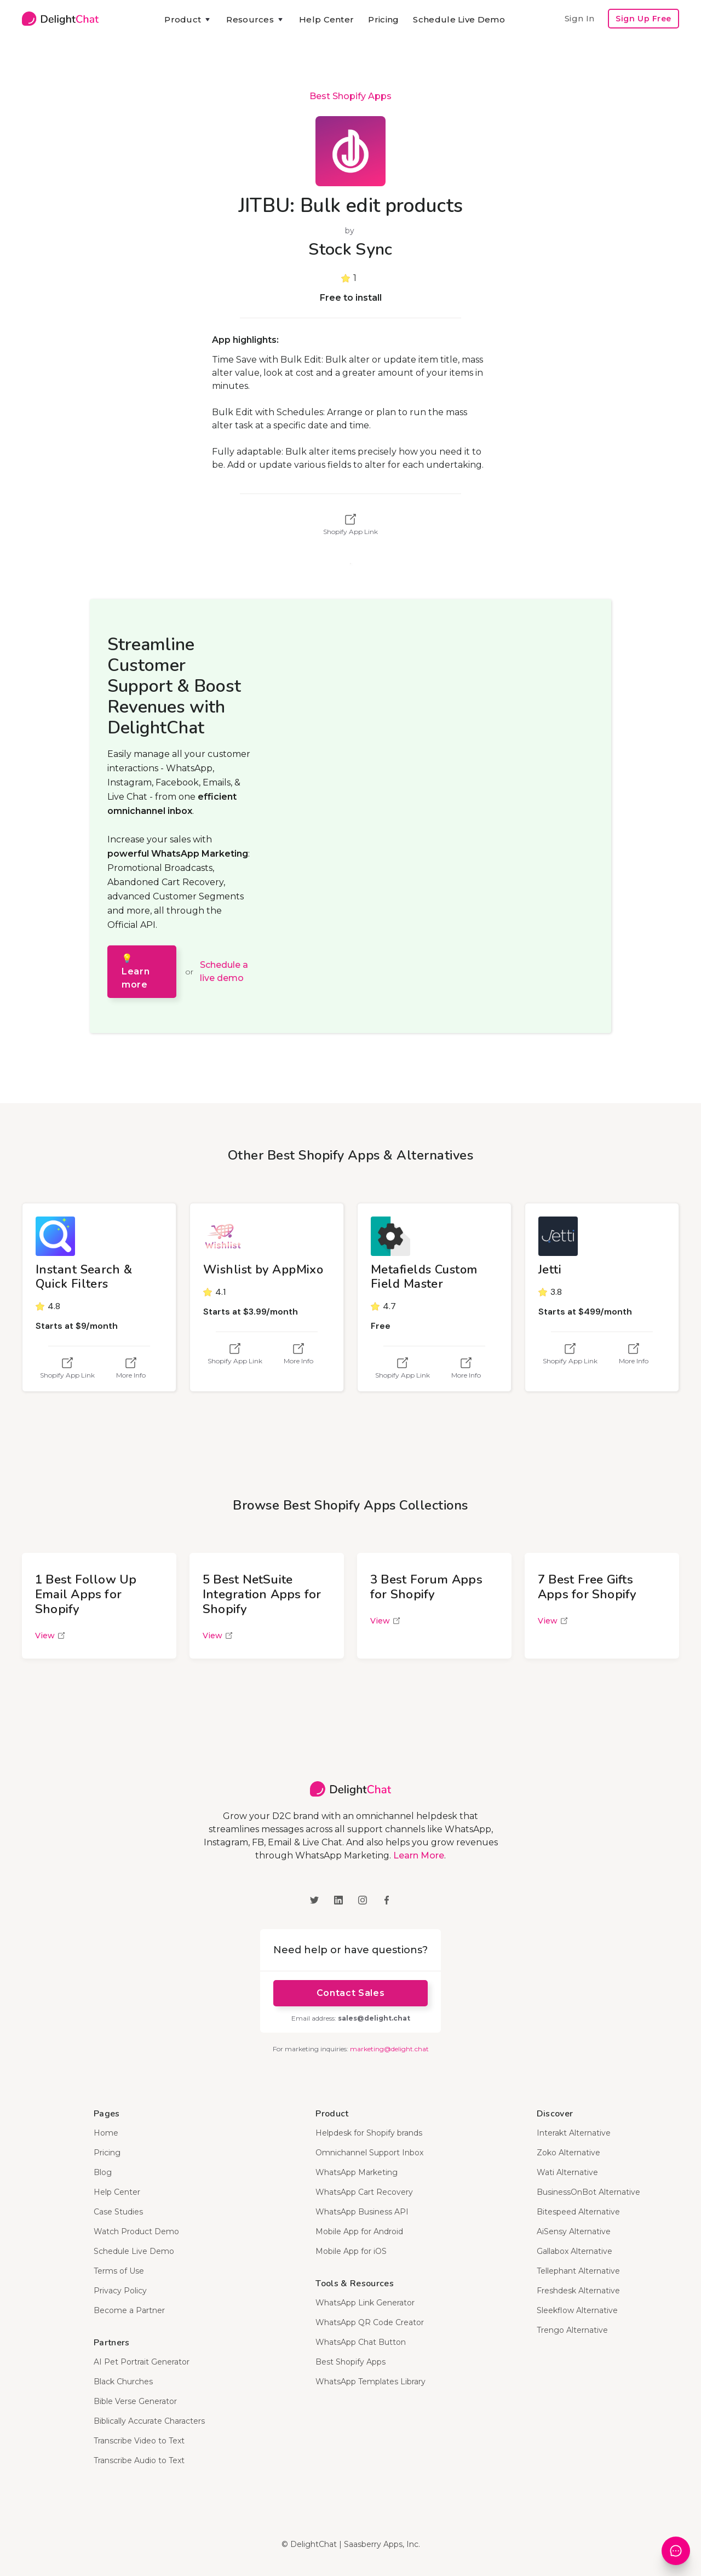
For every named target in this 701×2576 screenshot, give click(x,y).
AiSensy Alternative (574, 2231)
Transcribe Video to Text (139, 2441)
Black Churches (123, 2381)
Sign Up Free (643, 19)
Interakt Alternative (574, 2133)
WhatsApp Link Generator (365, 2303)
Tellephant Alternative (578, 2271)
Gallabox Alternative (574, 2251)
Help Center (326, 19)
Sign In (579, 18)
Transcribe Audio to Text (139, 2460)
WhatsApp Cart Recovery (364, 2192)
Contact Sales (350, 1993)
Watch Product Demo (136, 2231)
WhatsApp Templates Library (370, 2381)
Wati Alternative (567, 2172)
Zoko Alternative (568, 2153)
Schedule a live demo (224, 971)
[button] (188, 19)
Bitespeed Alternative (578, 2212)
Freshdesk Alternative (578, 2291)
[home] (60, 19)
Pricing (383, 19)
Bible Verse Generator (135, 2401)
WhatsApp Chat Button (360, 2342)
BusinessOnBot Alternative (588, 2192)
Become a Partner (129, 2310)
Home (106, 2133)
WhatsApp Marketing (356, 2172)
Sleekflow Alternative (577, 2310)
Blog (103, 2172)
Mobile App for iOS (351, 2251)
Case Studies (118, 2212)
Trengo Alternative (572, 2330)
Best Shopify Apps (350, 96)
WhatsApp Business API (362, 2212)
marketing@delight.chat (389, 2049)
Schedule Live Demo (458, 19)
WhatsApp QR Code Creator (369, 2322)
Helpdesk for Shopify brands (368, 2133)
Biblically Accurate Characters (149, 2421)
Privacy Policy (120, 2291)
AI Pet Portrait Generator (141, 2362)
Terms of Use (119, 2271)
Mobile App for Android (359, 2231)
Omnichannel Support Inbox (369, 2153)
